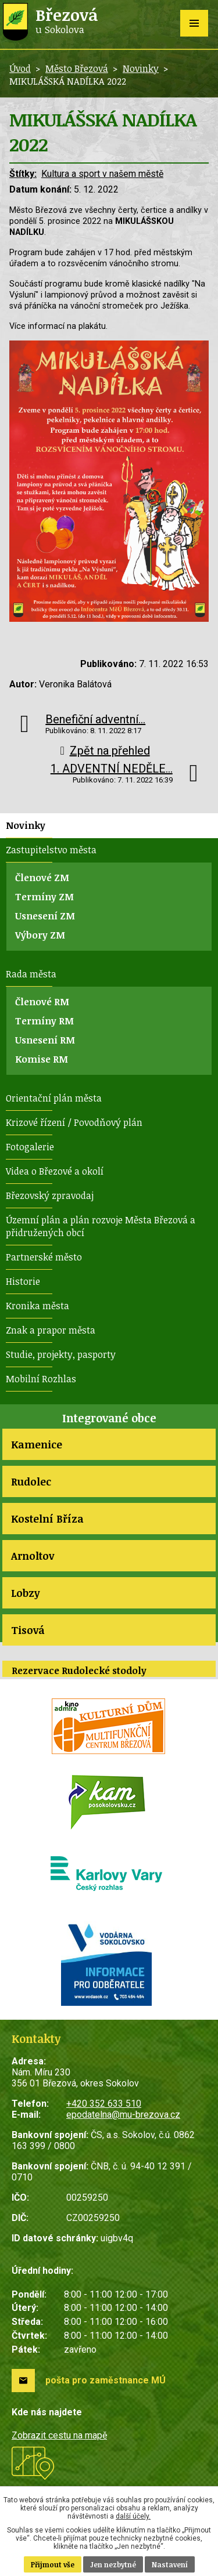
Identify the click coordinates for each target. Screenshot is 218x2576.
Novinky (141, 68)
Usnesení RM (45, 1040)
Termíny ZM (44, 896)
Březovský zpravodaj (50, 1195)
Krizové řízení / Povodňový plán (74, 1122)
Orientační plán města (54, 1098)
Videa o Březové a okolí (54, 1171)
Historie (23, 1281)
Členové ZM (42, 877)
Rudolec (31, 1481)
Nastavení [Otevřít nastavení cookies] (170, 2564)
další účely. (133, 2516)
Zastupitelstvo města (51, 849)
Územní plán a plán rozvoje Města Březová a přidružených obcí (100, 1226)
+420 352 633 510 (103, 2103)
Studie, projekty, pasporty (61, 1354)
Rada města (31, 974)
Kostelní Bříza (47, 1519)
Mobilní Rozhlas (41, 1378)
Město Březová (76, 68)
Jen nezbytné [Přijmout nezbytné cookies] (113, 2564)
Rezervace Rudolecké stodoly (79, 1670)
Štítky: (23, 173)
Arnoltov (32, 1556)
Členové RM (42, 1001)
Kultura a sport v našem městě (102, 173)
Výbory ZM (40, 935)
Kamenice (36, 1444)
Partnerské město (44, 1257)
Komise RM (41, 1059)
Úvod (20, 68)
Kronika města (37, 1305)
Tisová (28, 1630)
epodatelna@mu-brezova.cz (123, 2114)
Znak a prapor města (50, 1330)
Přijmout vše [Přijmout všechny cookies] (52, 2564)
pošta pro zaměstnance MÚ (105, 2380)
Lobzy (25, 1593)
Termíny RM (44, 1021)
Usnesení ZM (45, 916)
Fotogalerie (30, 1146)
